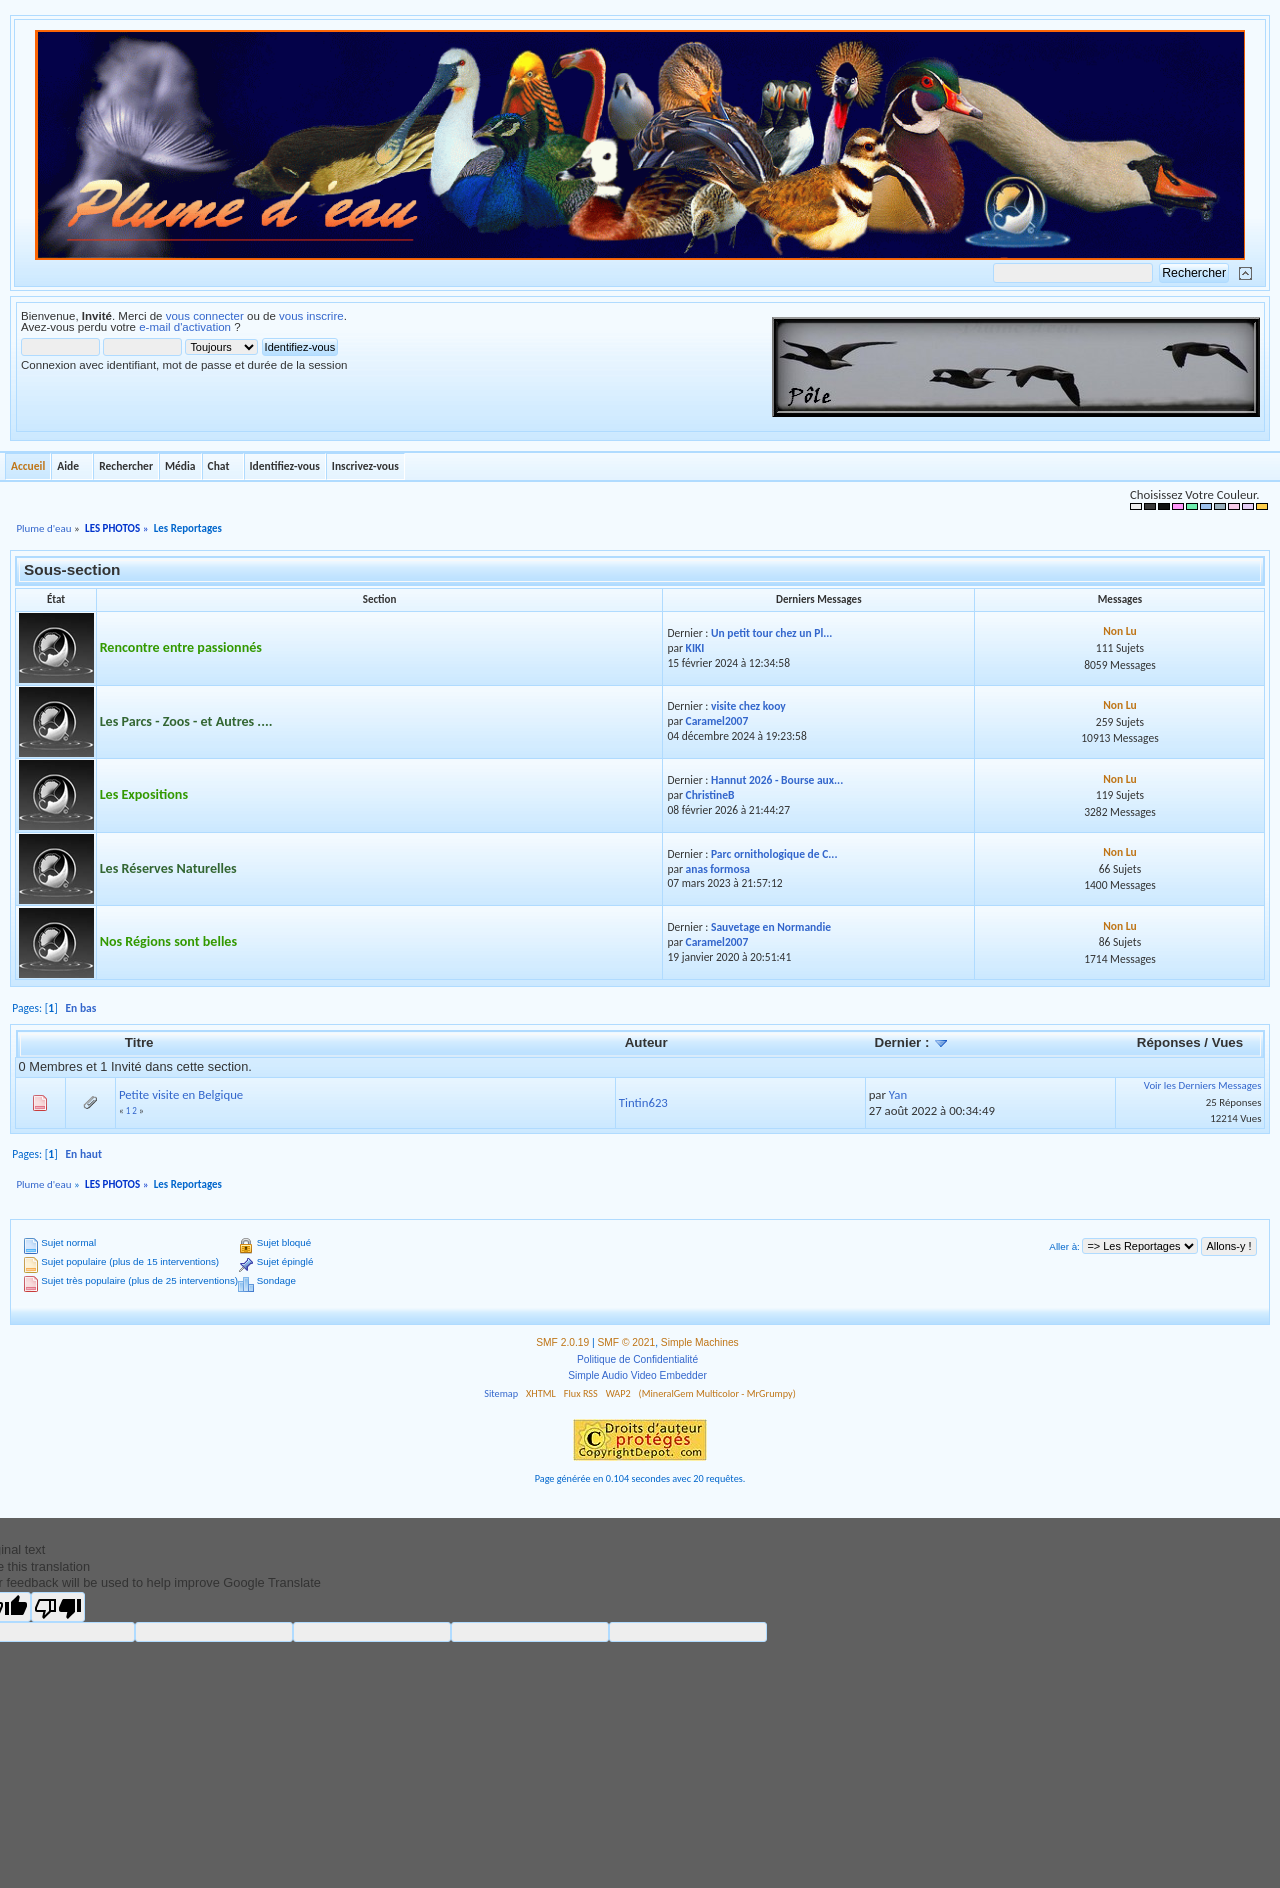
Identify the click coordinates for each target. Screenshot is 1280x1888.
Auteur (646, 1042)
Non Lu (1120, 631)
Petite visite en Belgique (181, 1094)
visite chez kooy (748, 706)
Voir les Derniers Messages (1203, 1085)
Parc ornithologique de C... (774, 854)
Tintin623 (643, 1102)
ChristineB (710, 795)
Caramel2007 (717, 721)
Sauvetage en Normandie (771, 927)
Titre (139, 1042)
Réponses (1169, 1042)
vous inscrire (311, 316)
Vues (1227, 1042)
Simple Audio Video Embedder (637, 1375)
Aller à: (1064, 1246)
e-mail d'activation (185, 327)
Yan (898, 1094)
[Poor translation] (58, 1607)
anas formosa (718, 869)
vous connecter (205, 316)
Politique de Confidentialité (637, 1359)
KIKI (695, 648)
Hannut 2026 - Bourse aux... (777, 780)
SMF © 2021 (627, 1342)
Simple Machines (700, 1342)
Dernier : (912, 1042)
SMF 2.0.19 (562, 1342)
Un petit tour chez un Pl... (772, 633)
